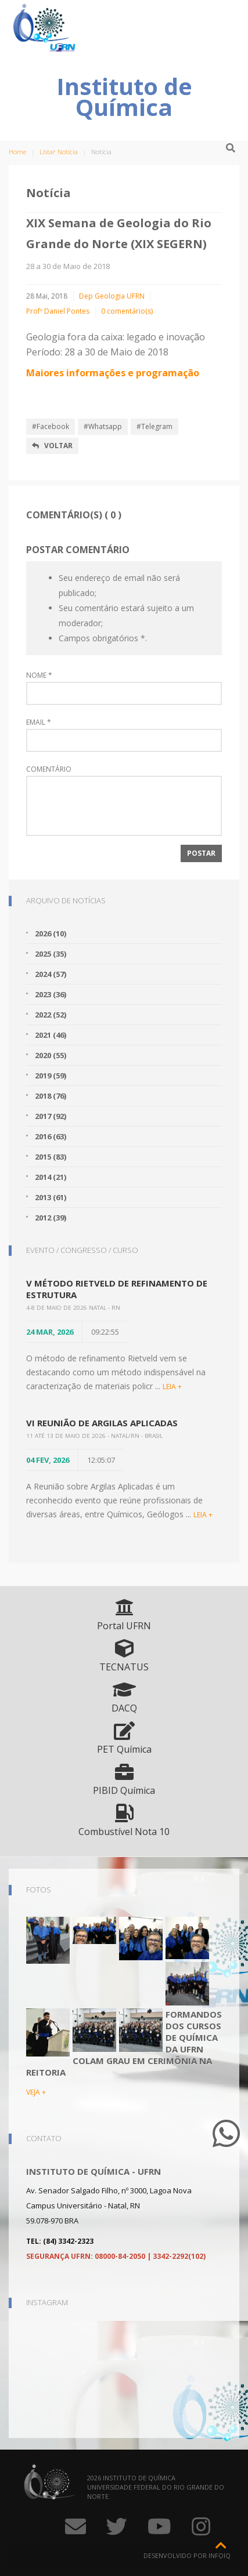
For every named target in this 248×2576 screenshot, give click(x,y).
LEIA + (172, 1386)
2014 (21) (50, 1177)
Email (38, 722)
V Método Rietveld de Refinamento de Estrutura (116, 1288)
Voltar (52, 445)
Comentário (48, 769)
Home (17, 151)
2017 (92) (50, 1116)
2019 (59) (50, 1075)
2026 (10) (50, 933)
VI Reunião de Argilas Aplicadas (102, 1423)
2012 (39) (50, 1217)
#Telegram (154, 426)
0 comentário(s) (127, 311)
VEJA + (36, 2092)
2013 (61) (50, 1197)
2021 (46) (50, 1035)
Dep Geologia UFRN (112, 296)
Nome (39, 675)
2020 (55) (50, 1055)
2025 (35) (50, 954)
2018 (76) (50, 1096)
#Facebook (50, 426)
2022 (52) (50, 1014)
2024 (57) (50, 974)
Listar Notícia (58, 151)
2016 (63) (50, 1136)
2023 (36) (50, 994)
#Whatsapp (103, 426)
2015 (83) (50, 1156)
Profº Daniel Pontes (57, 311)
